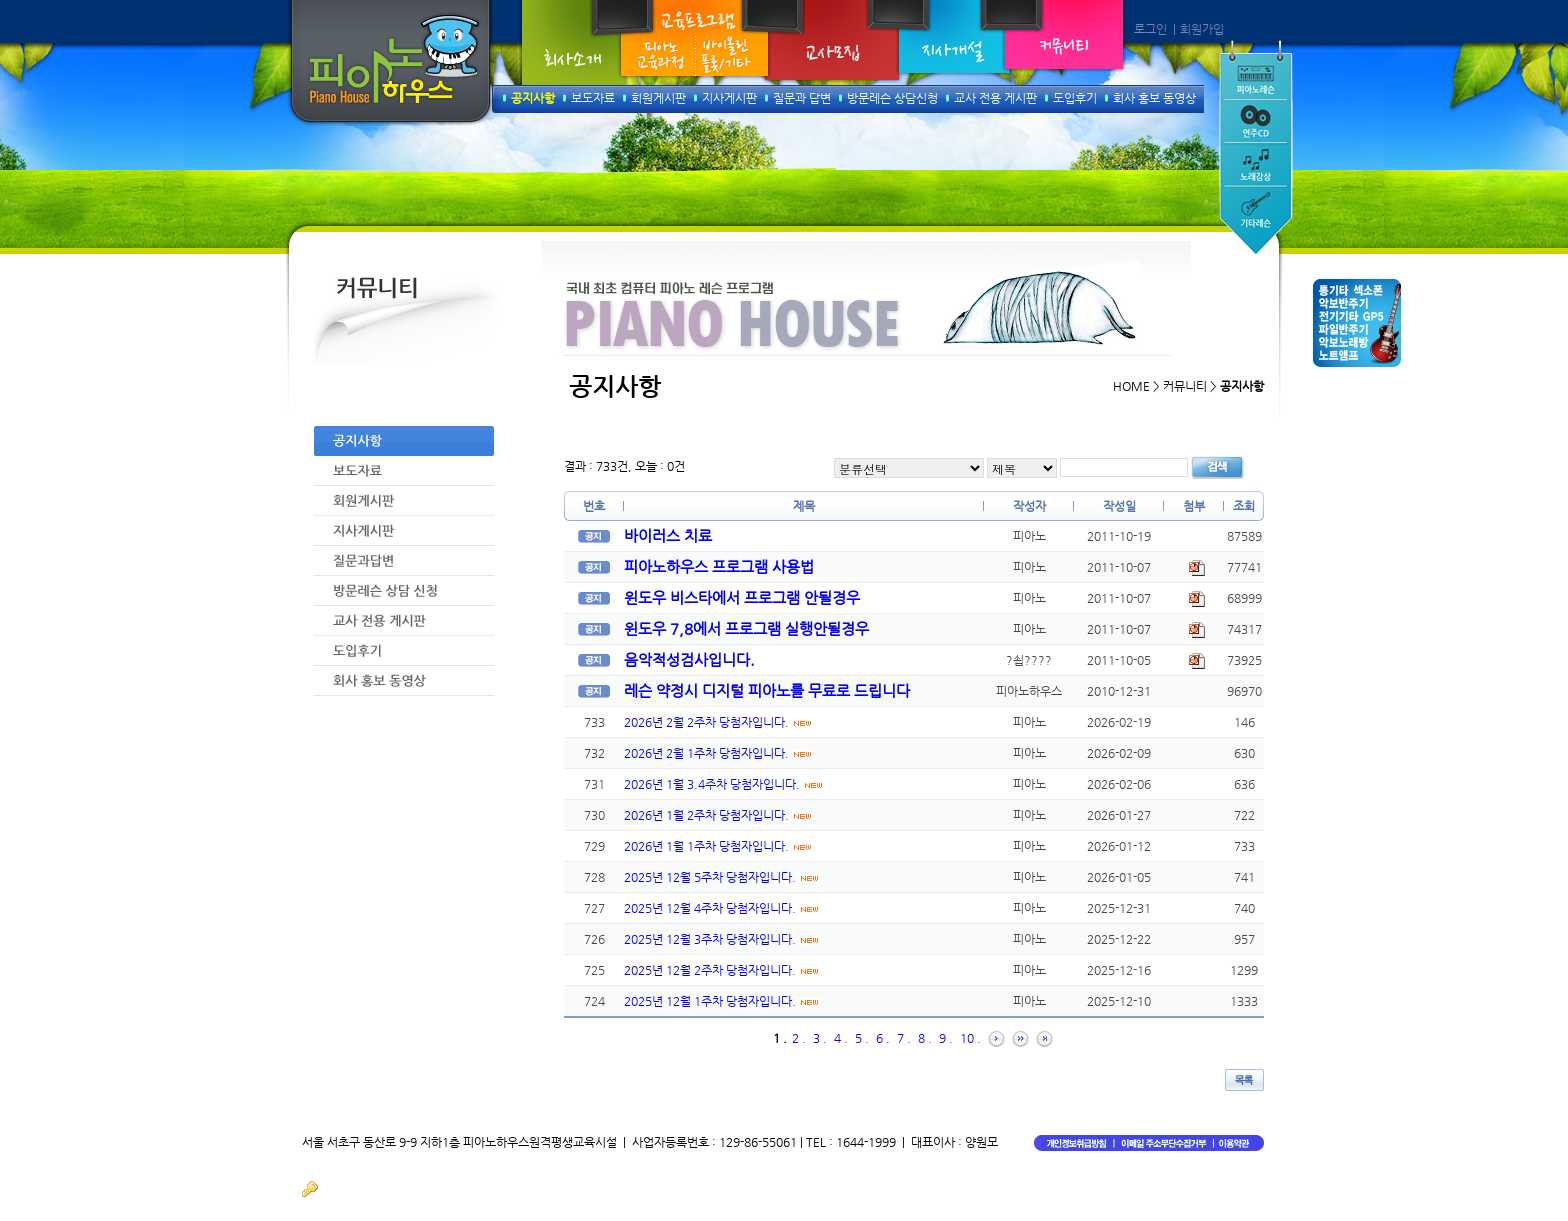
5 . (862, 1038)
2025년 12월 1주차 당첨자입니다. (722, 1001)
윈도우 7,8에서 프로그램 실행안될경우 (746, 628)
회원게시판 (658, 98)
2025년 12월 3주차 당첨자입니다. (722, 939)
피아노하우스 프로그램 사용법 (719, 566)
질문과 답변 (802, 98)
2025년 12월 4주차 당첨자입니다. (722, 908)
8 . (925, 1038)
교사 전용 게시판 (995, 98)
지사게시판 (729, 98)
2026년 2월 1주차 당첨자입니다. (718, 753)
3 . (820, 1038)
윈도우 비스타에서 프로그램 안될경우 (742, 597)
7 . (904, 1038)
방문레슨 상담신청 (892, 98)
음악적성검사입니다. (689, 659)
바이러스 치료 (668, 535)
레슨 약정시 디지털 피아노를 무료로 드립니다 (767, 690)
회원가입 (1202, 29)
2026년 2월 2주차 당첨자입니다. (718, 722)
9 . (946, 1038)
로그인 (1150, 29)
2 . (799, 1038)
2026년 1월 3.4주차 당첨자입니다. (724, 784)
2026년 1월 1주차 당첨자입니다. (718, 846)
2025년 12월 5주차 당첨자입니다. (722, 877)
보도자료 (593, 98)
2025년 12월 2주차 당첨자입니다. (722, 970)
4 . (841, 1038)
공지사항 (533, 98)
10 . (970, 1038)
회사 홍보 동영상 (1154, 98)
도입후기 (1075, 98)
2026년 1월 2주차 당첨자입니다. (718, 815)
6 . (883, 1038)
